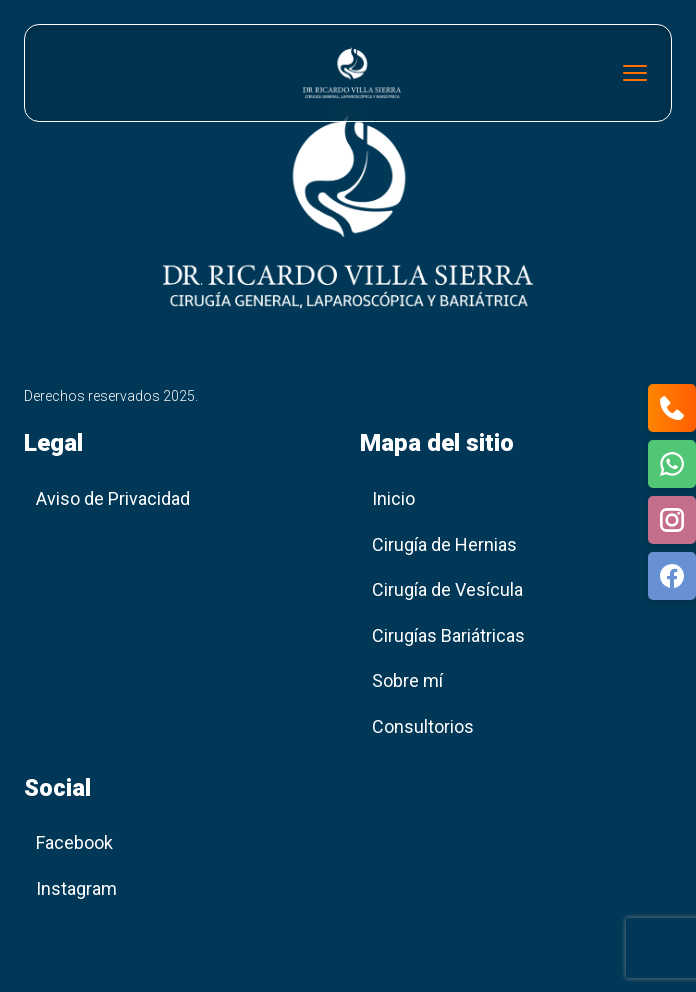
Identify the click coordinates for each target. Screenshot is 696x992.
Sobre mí (407, 680)
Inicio (393, 498)
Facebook (74, 842)
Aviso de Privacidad (113, 498)
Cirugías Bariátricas (448, 635)
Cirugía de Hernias (444, 544)
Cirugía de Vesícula (447, 589)
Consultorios (423, 726)
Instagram (76, 888)
